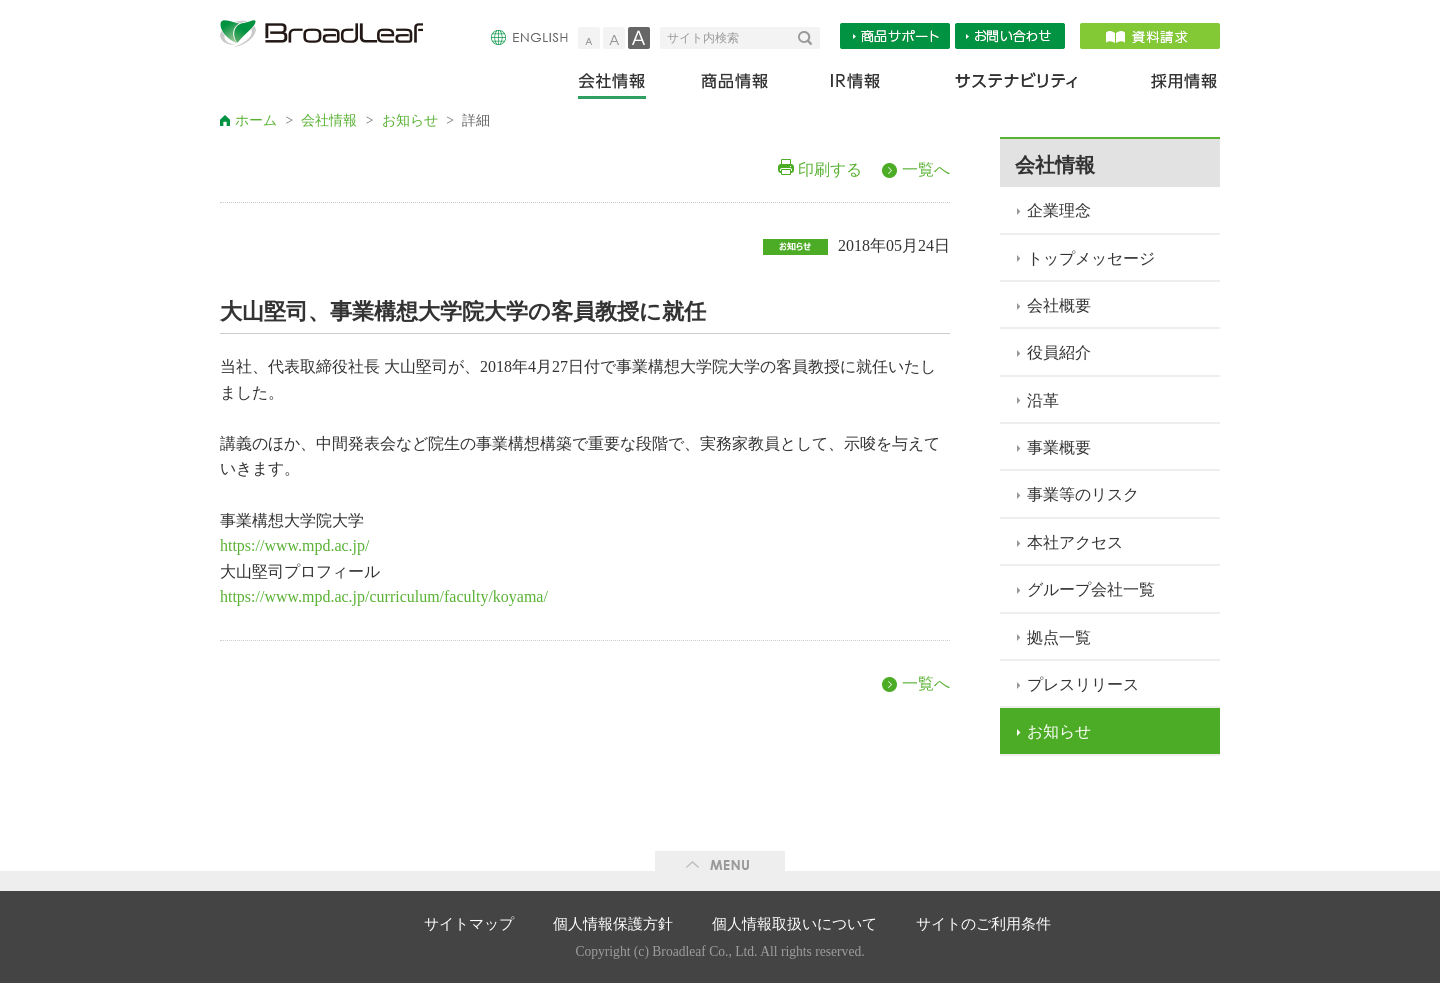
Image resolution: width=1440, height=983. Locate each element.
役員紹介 (1059, 352)
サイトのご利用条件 (983, 924)
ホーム (256, 120)
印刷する (830, 169)
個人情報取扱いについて (794, 924)
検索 (809, 38)
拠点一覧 (1059, 637)
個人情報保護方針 (613, 924)
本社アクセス (1075, 542)
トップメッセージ (1091, 258)
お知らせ (410, 120)
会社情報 (625, 85)
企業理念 (1059, 210)
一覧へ (926, 169)
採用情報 (1172, 85)
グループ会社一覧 (1091, 589)
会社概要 (1059, 305)
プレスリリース (1083, 684)
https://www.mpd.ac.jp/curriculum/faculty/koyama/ (384, 596)
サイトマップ (469, 924)
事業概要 (1059, 447)
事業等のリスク (1083, 494)
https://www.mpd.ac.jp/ (294, 545)
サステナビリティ (1016, 85)
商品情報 (736, 85)
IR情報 (854, 85)
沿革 (1043, 400)
